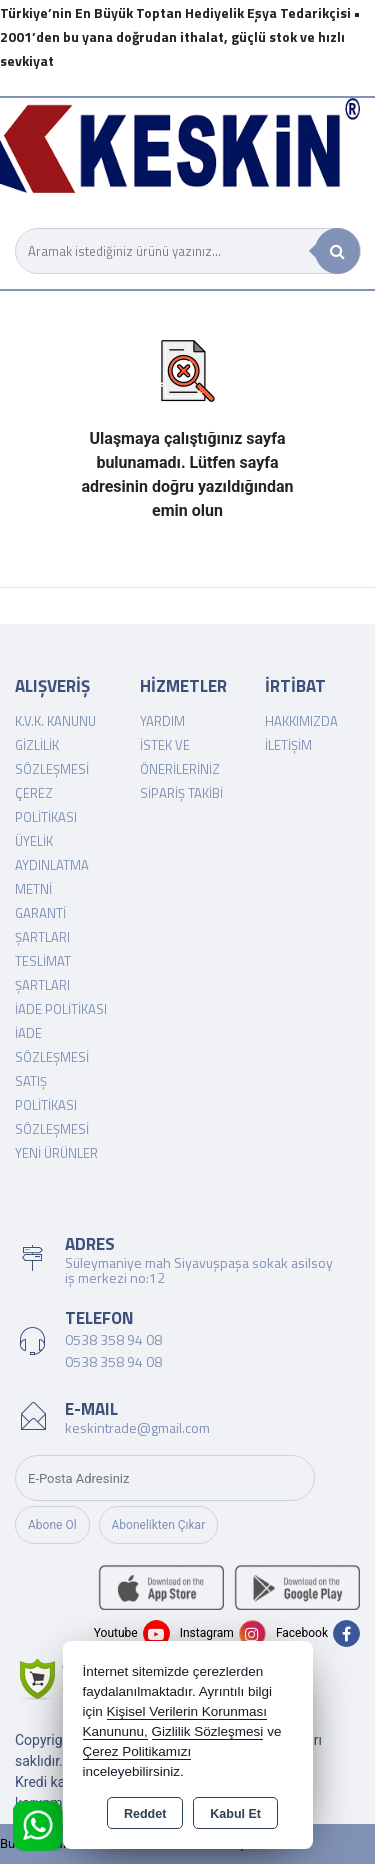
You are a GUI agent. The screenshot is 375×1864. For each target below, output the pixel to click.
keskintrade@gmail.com (137, 1427)
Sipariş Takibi (181, 793)
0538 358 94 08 (113, 1339)
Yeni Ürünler (56, 1153)
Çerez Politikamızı (137, 1751)
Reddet (145, 1814)
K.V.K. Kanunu (55, 721)
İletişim (288, 745)
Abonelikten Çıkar (159, 1525)
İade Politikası (61, 1009)
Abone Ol (52, 1525)
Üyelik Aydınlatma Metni (52, 865)
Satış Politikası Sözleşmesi (52, 1105)
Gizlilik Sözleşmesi (208, 1731)
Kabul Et (235, 1814)
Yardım (162, 721)
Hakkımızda (301, 721)
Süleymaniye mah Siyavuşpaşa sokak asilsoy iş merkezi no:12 (199, 1270)
